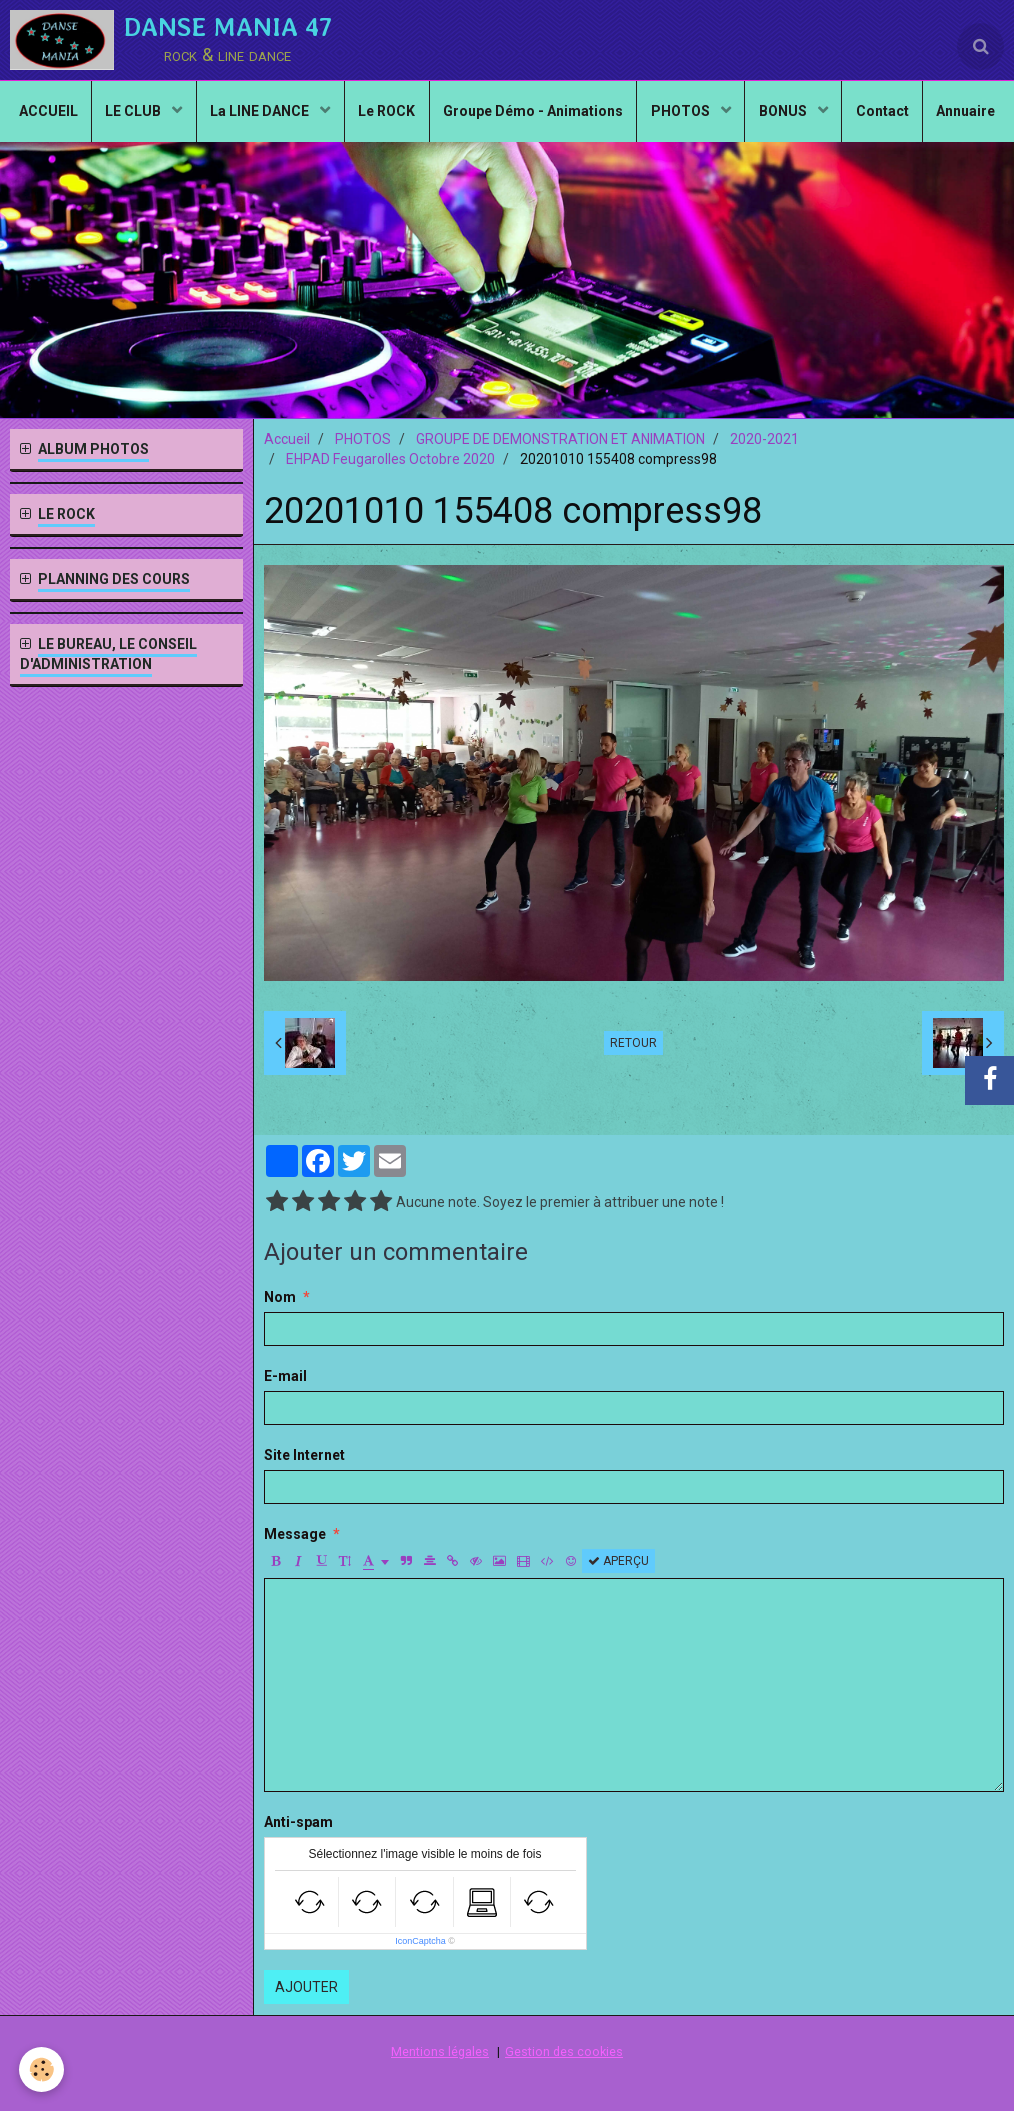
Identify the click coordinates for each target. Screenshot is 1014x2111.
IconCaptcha (420, 1941)
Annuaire (507, 186)
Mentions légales (440, 2051)
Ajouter (306, 1987)
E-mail (285, 1376)
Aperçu (618, 1561)
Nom (280, 1297)
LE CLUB (170, 116)
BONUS (835, 116)
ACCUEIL (80, 116)
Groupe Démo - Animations (578, 116)
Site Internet (304, 1455)
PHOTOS (730, 116)
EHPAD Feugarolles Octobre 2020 (390, 459)
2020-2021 (764, 439)
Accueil (287, 439)
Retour (633, 1043)
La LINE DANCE (300, 116)
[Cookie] (42, 2069)
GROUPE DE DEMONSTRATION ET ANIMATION (560, 439)
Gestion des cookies (564, 2051)
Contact (936, 116)
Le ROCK (428, 116)
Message (295, 1534)
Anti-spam (298, 1822)
